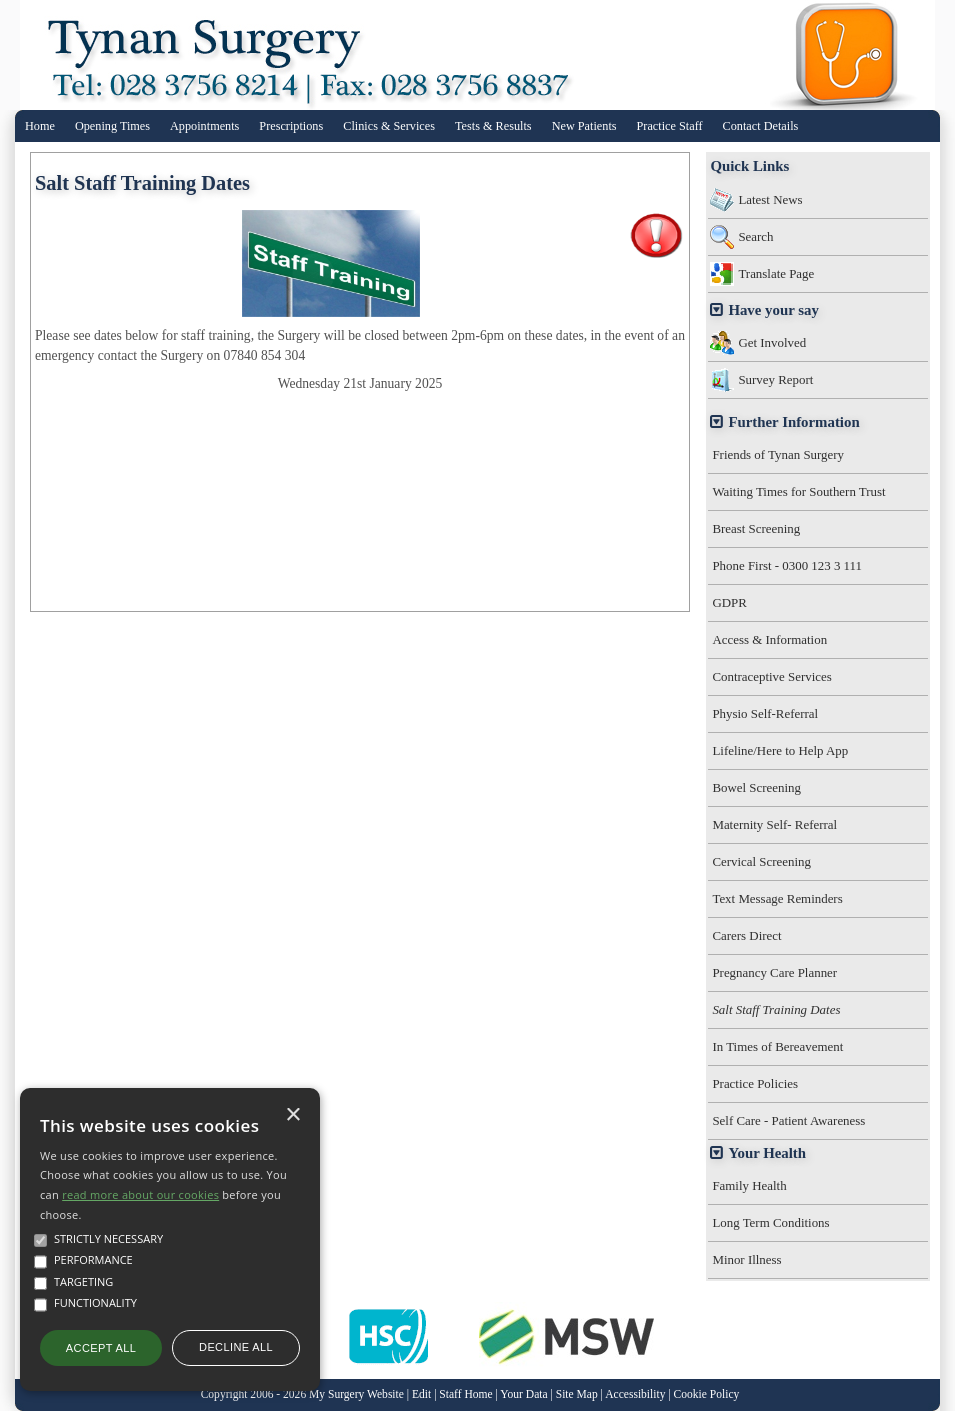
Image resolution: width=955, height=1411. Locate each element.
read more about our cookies (140, 1194)
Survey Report (775, 379)
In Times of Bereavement (777, 1046)
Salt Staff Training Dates (776, 1009)
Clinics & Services (389, 126)
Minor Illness (746, 1259)
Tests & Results (493, 126)
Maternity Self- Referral (774, 824)
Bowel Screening (756, 787)
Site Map (577, 1394)
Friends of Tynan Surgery (778, 454)
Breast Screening (756, 528)
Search (755, 236)
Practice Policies (755, 1083)
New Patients (584, 126)
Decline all (236, 1347)
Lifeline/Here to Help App (780, 750)
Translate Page (776, 273)
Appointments (204, 126)
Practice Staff (670, 126)
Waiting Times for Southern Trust (798, 491)
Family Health (749, 1185)
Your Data (523, 1394)
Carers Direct (746, 935)
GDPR (729, 602)
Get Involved (772, 342)
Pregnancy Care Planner (774, 972)
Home (40, 126)
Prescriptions (291, 126)
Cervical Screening (761, 861)
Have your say (773, 310)
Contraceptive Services (771, 676)
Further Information (793, 422)
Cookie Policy (707, 1394)
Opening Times (112, 126)
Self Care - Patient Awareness (788, 1120)
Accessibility (635, 1394)
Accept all (101, 1348)
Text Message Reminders (777, 898)
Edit (421, 1394)
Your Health (767, 1153)
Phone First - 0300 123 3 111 (787, 565)
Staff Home (465, 1394)
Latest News (770, 199)
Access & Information (769, 639)
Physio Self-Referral (765, 713)
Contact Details (761, 126)
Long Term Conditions (770, 1222)
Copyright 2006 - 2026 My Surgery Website (302, 1394)
